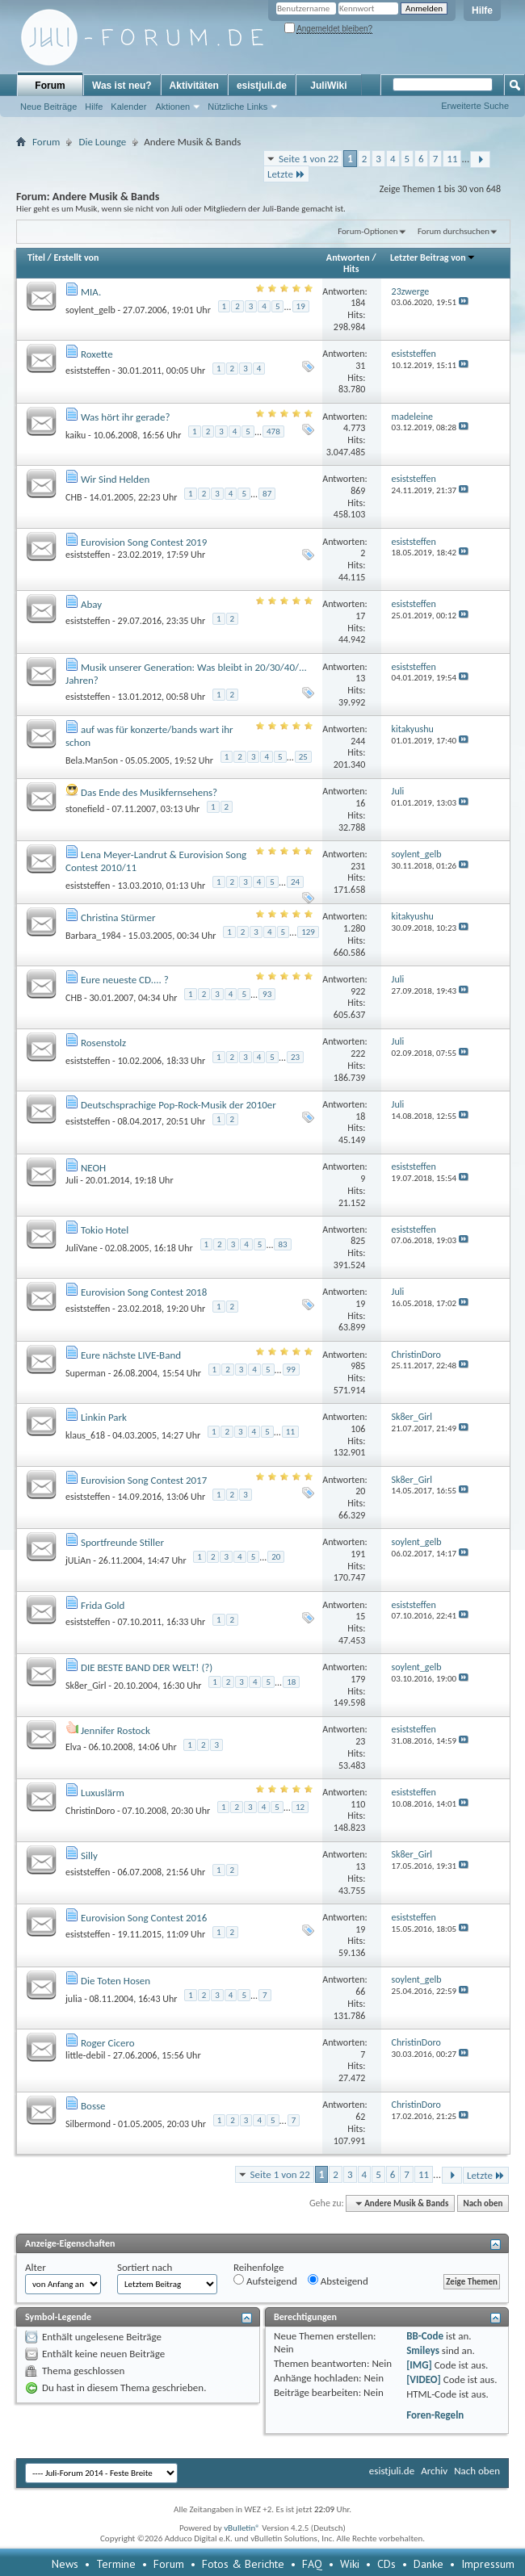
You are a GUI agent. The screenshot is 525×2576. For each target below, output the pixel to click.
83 (282, 1244)
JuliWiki (328, 85)
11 (452, 159)
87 (266, 493)
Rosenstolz (103, 1043)
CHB (73, 497)
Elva (73, 1747)
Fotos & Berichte (243, 2564)
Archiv (434, 2471)
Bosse (93, 2106)
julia (73, 1998)
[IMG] (419, 2365)
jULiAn (78, 1560)
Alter (35, 2267)
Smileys (422, 2350)
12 (300, 1807)
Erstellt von (76, 257)
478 (273, 431)
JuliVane (81, 1248)
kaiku (75, 435)
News (65, 2564)
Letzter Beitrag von (433, 257)
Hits (351, 268)
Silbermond (88, 2123)
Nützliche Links (237, 106)
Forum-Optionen (367, 231)
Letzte (286, 174)
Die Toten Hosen (115, 1981)
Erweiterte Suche (475, 106)
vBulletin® (242, 2528)
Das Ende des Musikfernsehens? (149, 792)
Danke (428, 2564)
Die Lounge (102, 142)
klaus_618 (85, 1435)
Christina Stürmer (118, 917)
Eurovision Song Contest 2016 (144, 1918)
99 (291, 1369)
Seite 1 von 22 (308, 159)
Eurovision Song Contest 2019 (144, 542)
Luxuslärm (102, 1792)
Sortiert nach (144, 2267)
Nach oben (482, 2203)
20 (275, 1557)
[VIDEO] (423, 2379)
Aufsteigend (265, 2280)
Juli (71, 1180)
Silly (89, 1855)
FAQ (312, 2564)
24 (295, 882)
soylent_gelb (90, 310)
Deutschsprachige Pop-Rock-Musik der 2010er (178, 1105)
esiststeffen (87, 370)
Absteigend (338, 2280)
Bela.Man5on (91, 760)
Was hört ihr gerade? (125, 417)
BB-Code (424, 2336)
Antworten (348, 257)
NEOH (93, 1168)
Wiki (349, 2564)
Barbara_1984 (93, 934)
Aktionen (172, 106)
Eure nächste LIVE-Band (131, 1355)
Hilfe (482, 10)
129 (308, 932)
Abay (91, 604)
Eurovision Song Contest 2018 (144, 1292)
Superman (85, 1373)
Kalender (128, 106)
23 (295, 1057)
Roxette (97, 354)
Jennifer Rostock (115, 1730)
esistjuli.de (262, 85)
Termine (116, 2564)
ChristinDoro (90, 1810)
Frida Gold (102, 1605)
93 (266, 994)
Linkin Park (104, 1417)
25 (303, 757)
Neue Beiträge (48, 106)
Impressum (487, 2564)
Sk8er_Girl (85, 1685)
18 (291, 1682)
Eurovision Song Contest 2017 (144, 1480)
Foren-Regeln (435, 2415)
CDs (386, 2564)
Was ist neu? (122, 85)
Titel (36, 257)
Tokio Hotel (104, 1230)
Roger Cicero (108, 2043)
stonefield (84, 809)
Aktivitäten (194, 85)
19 (300, 306)
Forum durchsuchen (453, 231)
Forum (50, 85)
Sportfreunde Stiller (122, 1542)
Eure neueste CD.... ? (125, 980)
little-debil (85, 2055)
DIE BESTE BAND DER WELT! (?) (146, 1667)
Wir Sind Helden (115, 479)
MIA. (91, 292)
